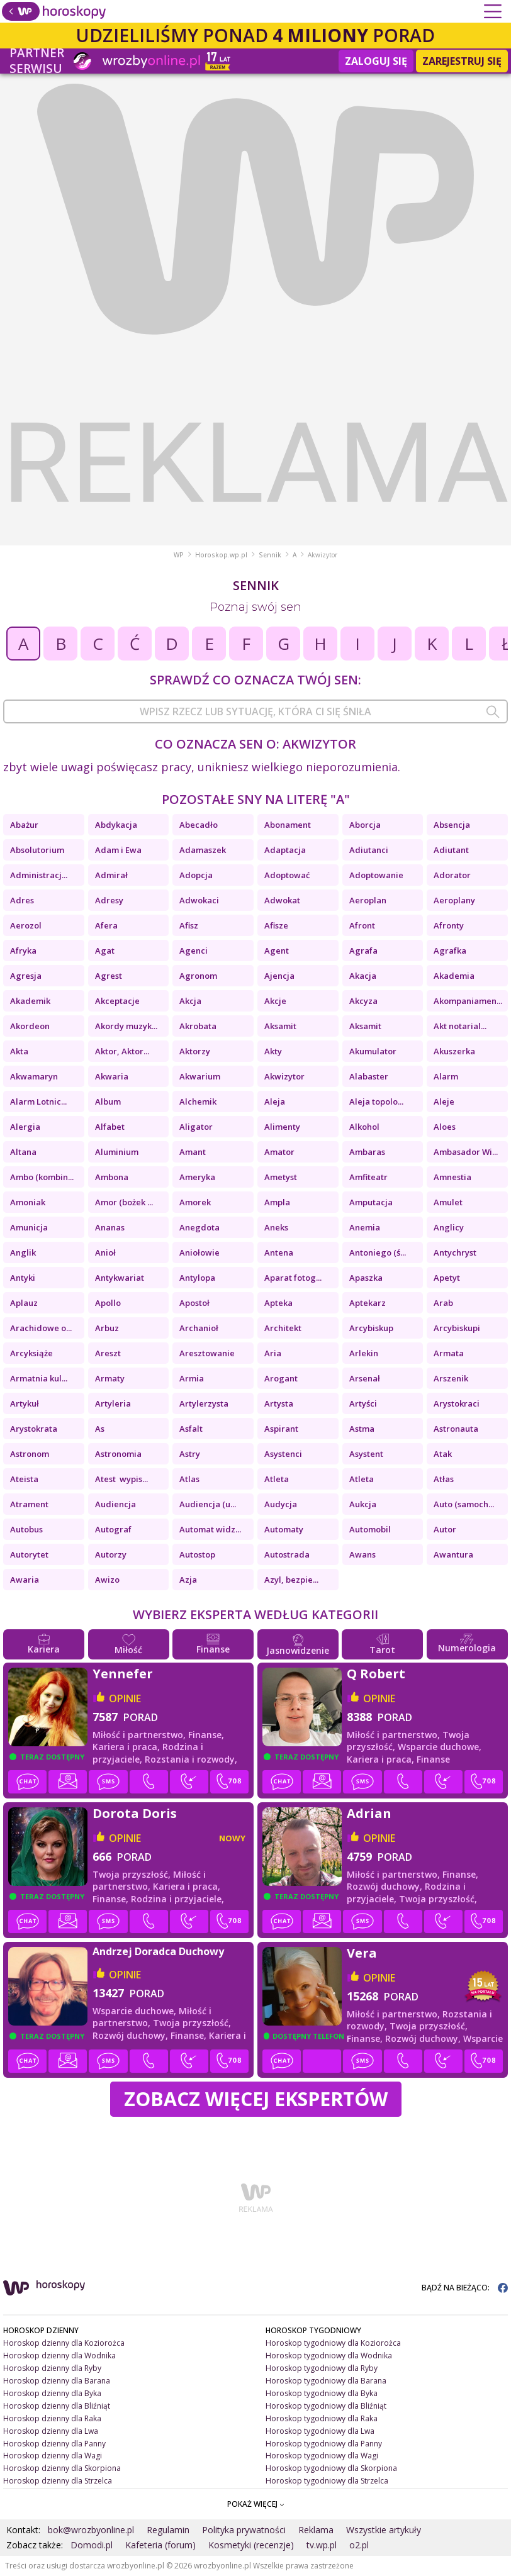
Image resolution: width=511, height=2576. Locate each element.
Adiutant (451, 850)
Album (108, 1101)
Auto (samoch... (464, 1504)
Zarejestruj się (462, 61)
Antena (278, 1252)
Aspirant (281, 1428)
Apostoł (194, 1302)
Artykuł (24, 1403)
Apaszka (366, 1277)
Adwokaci (199, 900)
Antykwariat (119, 1277)
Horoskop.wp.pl (221, 554)
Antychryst (455, 1252)
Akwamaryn (34, 1076)
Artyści (363, 1403)
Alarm (446, 1076)
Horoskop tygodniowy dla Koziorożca (333, 2343)
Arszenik (451, 1378)
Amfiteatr (368, 1177)
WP (179, 554)
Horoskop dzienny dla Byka (52, 2393)
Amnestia (452, 1177)
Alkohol (364, 1126)
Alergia (25, 1126)
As (99, 1428)
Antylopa (197, 1277)
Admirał (111, 875)
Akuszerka (454, 1051)
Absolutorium (37, 850)
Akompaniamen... (468, 1000)
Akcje (275, 1000)
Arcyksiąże (31, 1353)
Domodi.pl (91, 2545)
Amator (279, 1151)
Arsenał (364, 1378)
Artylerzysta (203, 1403)
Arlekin (363, 1353)
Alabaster (368, 1076)
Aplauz (24, 1302)
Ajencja (279, 975)
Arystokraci (457, 1403)
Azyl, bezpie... (291, 1579)
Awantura (453, 1554)
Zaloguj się (376, 61)
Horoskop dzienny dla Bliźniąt (56, 2405)
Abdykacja (116, 824)
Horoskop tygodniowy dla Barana (326, 2380)
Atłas (444, 1479)
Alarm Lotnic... (38, 1101)
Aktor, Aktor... (122, 1051)
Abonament (287, 824)
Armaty (110, 1378)
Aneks (276, 1227)
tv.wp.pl (321, 2545)
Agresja (26, 975)
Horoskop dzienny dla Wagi (52, 2455)
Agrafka (450, 950)
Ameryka (197, 1177)
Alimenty (282, 1126)
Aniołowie (199, 1252)
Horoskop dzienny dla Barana (56, 2380)
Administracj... (38, 875)
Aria (272, 1353)
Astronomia (118, 1453)
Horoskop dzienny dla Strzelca (57, 2480)
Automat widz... (210, 1529)
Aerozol (27, 925)
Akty (273, 1051)
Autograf (113, 1529)
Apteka (278, 1302)
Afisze (276, 925)
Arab (443, 1302)
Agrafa (363, 950)
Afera (106, 925)
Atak (443, 1453)
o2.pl (359, 2545)
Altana (23, 1151)
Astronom (29, 1453)
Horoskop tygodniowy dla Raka (322, 2418)
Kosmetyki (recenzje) (251, 2545)
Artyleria (113, 1403)
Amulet (448, 1202)
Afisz (188, 925)
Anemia (364, 1227)
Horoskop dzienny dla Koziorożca (64, 2343)
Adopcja (196, 875)
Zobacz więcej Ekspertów (256, 2099)
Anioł (105, 1252)
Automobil (370, 1529)
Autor (445, 1529)
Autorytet (29, 1554)
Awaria (24, 1579)
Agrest (108, 975)
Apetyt (447, 1277)
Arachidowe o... (41, 1328)
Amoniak (27, 1202)
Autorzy (110, 1554)
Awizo (107, 1579)
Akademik (30, 1000)
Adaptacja (285, 850)
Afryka (23, 950)
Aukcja (362, 1504)
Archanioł (198, 1328)
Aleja (274, 1101)
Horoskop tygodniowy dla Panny (324, 2443)
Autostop (197, 1554)
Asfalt (191, 1428)
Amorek (195, 1202)
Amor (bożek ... (124, 1202)
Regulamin (168, 2530)
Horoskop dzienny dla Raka (52, 2418)
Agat (105, 950)
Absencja (452, 824)
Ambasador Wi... (466, 1151)
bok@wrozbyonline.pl (91, 2530)
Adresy (109, 900)
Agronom (198, 975)
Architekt (282, 1328)
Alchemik (197, 1101)
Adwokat (282, 900)
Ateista (24, 1479)
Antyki (22, 1277)
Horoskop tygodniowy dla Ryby (322, 2368)
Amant (192, 1151)
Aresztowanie (207, 1353)
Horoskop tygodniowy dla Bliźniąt (326, 2405)
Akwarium (199, 1076)
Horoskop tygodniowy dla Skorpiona (331, 2468)
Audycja (280, 1504)
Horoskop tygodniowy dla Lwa (320, 2431)
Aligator (196, 1126)
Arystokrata (33, 1428)
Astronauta (456, 1428)
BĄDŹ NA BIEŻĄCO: (465, 2287)
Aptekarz (367, 1302)
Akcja (190, 1000)
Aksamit (280, 1026)
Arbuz (107, 1328)
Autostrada (287, 1554)
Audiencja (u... (207, 1504)
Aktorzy (194, 1051)
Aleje (444, 1101)
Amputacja (371, 1202)
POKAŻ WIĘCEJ (255, 2504)
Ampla (277, 1202)
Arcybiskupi (457, 1328)
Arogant (281, 1378)
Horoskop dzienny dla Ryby (52, 2368)
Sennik (270, 554)
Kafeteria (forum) (160, 2545)
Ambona (111, 1177)
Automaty (283, 1529)
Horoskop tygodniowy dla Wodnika (329, 2355)
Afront (362, 925)
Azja (188, 1579)
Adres (22, 900)
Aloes (445, 1126)
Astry (189, 1453)
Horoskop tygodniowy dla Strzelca (327, 2480)
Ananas (110, 1227)
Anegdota (199, 1227)
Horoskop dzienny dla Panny (54, 2443)
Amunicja (29, 1227)
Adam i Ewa (118, 850)
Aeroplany (454, 900)
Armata (449, 1353)
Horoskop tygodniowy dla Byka (322, 2393)
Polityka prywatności (244, 2530)
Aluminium (116, 1151)
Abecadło (198, 824)
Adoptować (287, 875)
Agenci (193, 950)
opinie (125, 1698)
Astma (361, 1428)
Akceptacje (117, 1000)
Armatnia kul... (38, 1378)
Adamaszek (202, 850)
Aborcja (365, 824)
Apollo (108, 1302)
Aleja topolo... (376, 1101)
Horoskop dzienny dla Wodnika (59, 2355)
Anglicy (449, 1227)
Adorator (452, 875)
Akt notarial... (460, 1026)
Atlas (189, 1479)
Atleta (276, 1479)
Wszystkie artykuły (383, 2530)
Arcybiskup (371, 1328)
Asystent (366, 1453)
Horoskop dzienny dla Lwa (50, 2431)
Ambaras (367, 1151)
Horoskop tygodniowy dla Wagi (322, 2455)
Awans (362, 1554)
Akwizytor (284, 1076)
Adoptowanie (376, 875)
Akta (19, 1051)
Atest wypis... (121, 1479)
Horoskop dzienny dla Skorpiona (62, 2468)
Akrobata (197, 1026)
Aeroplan (367, 900)
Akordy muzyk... (126, 1026)
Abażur (24, 824)
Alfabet (110, 1126)
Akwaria (111, 1076)
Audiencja (115, 1504)
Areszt (108, 1353)
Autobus (26, 1529)
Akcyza (363, 1000)
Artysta (278, 1403)
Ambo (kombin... (42, 1177)
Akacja (362, 975)
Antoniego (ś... (377, 1252)
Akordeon (30, 1026)
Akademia (454, 975)
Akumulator (372, 1051)
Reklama (316, 2530)
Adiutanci (368, 850)
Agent (276, 950)
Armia (191, 1378)
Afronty (449, 925)
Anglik (23, 1252)
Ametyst (280, 1177)
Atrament (29, 1504)
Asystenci (283, 1453)
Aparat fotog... (293, 1277)
